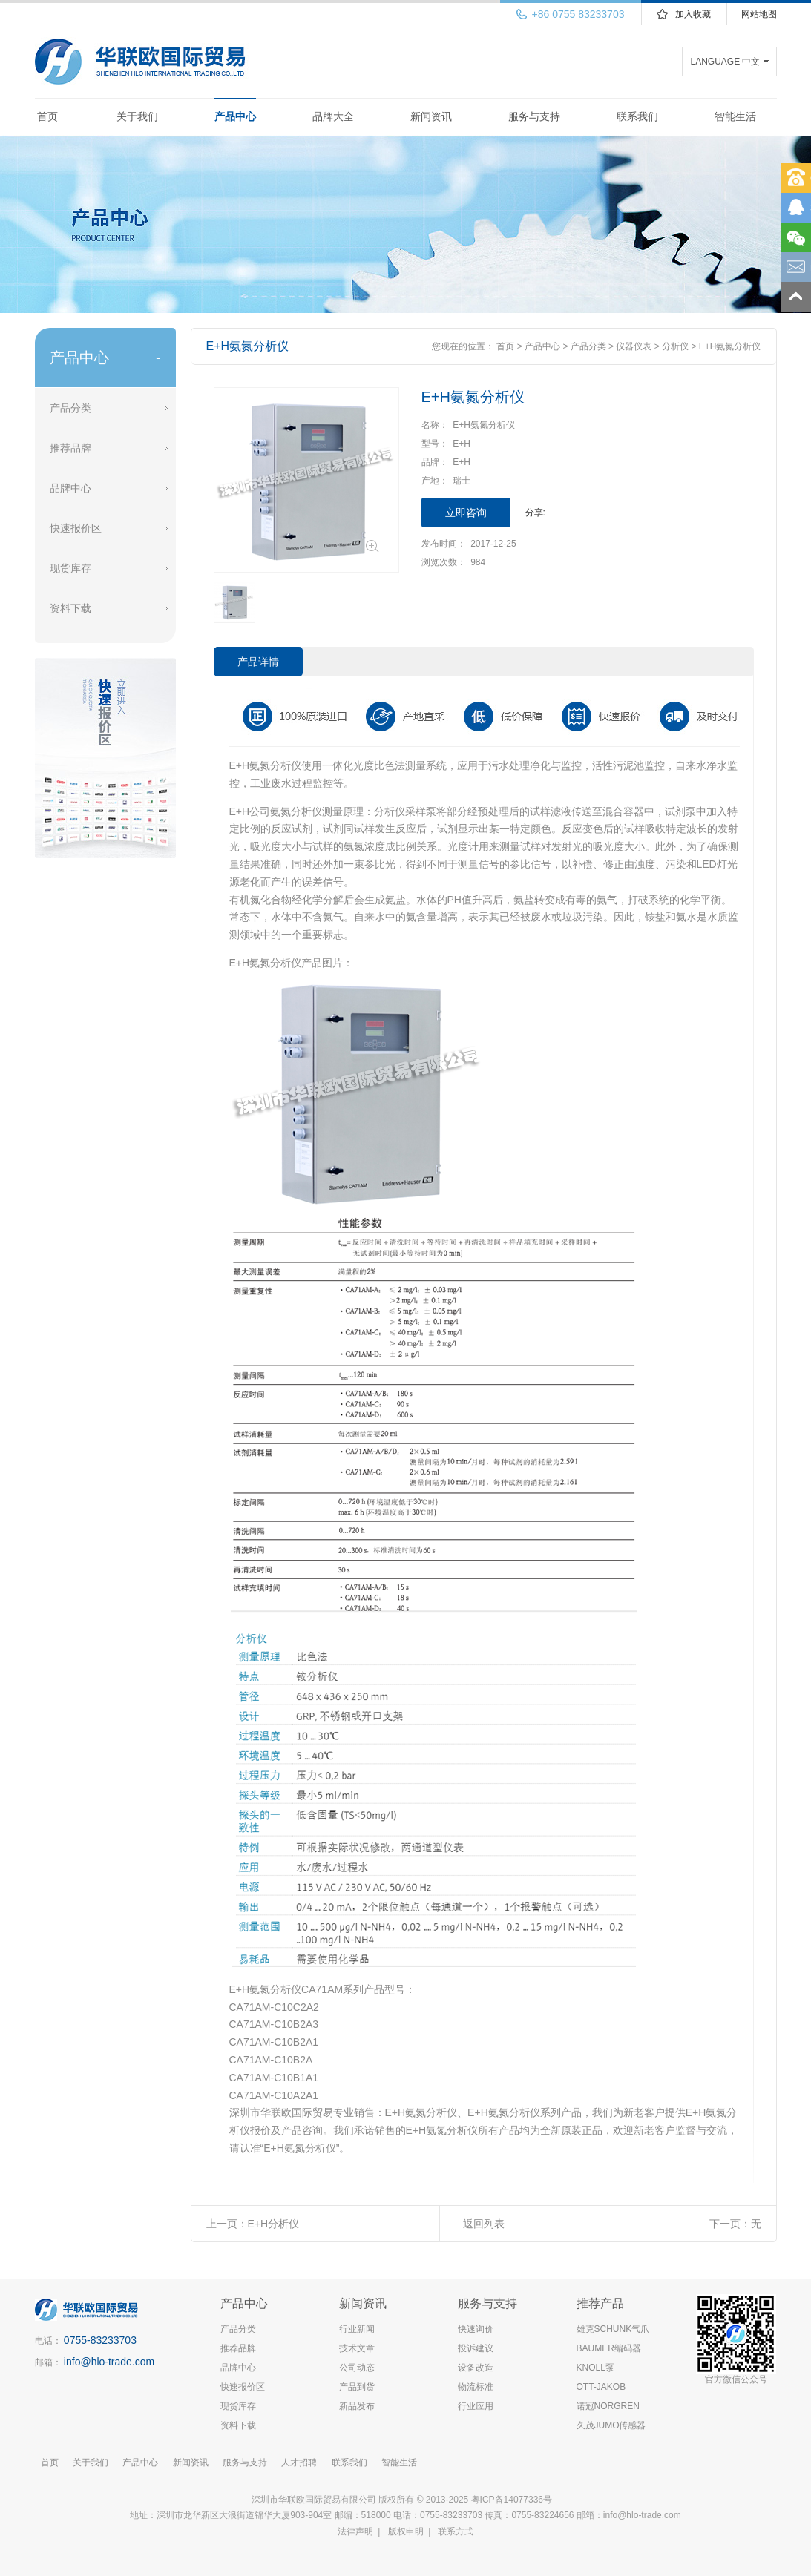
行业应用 (475, 2406)
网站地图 (759, 14)
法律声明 (355, 2531)
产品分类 (70, 408)
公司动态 (357, 2367)
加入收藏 (693, 14)
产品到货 (357, 2387)
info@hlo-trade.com (109, 2362)
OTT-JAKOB (601, 2387)
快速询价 (475, 2329)
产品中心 (235, 116)
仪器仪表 (633, 346)
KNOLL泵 (595, 2367)
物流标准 (475, 2387)
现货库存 (70, 568)
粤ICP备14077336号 (513, 2499)
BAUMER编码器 (609, 2348)
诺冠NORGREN (608, 2406)
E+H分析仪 (274, 2224)
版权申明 (406, 2531)
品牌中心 (70, 488)
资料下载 (70, 608)
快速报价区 (76, 528)
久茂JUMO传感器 (611, 2425)
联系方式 (455, 2531)
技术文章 (357, 2348)
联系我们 (637, 116)
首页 (47, 116)
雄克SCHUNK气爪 (613, 2329)
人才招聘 (299, 2462)
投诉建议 (475, 2348)
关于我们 (137, 116)
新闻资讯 (431, 116)
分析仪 (675, 346)
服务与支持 (534, 116)
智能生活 (735, 116)
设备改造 (475, 2367)
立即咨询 (466, 512)
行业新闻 (357, 2329)
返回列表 (484, 2224)
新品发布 (357, 2406)
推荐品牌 (70, 448)
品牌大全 (333, 116)
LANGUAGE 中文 (725, 61)
